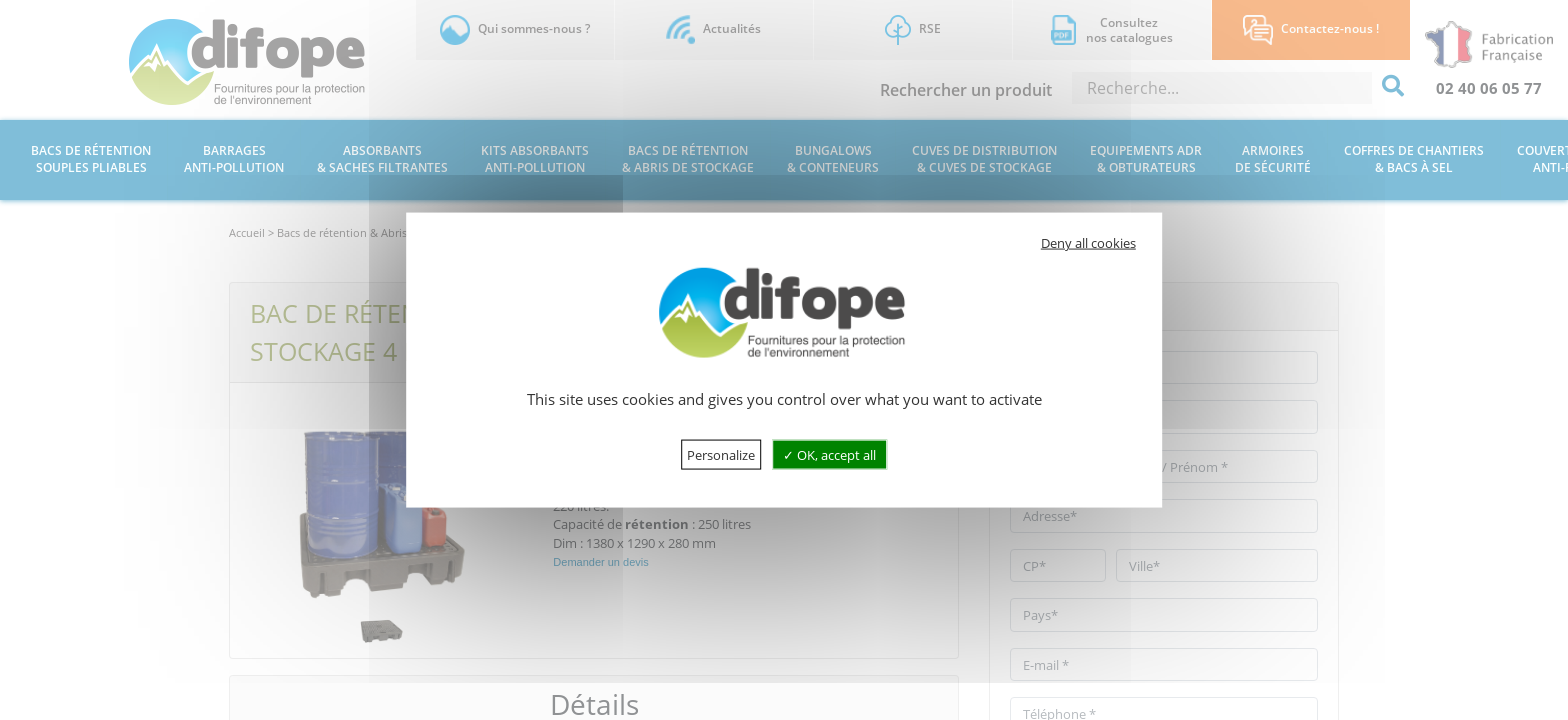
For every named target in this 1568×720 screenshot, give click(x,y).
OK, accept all (829, 454)
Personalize (721, 454)
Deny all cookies (1088, 243)
